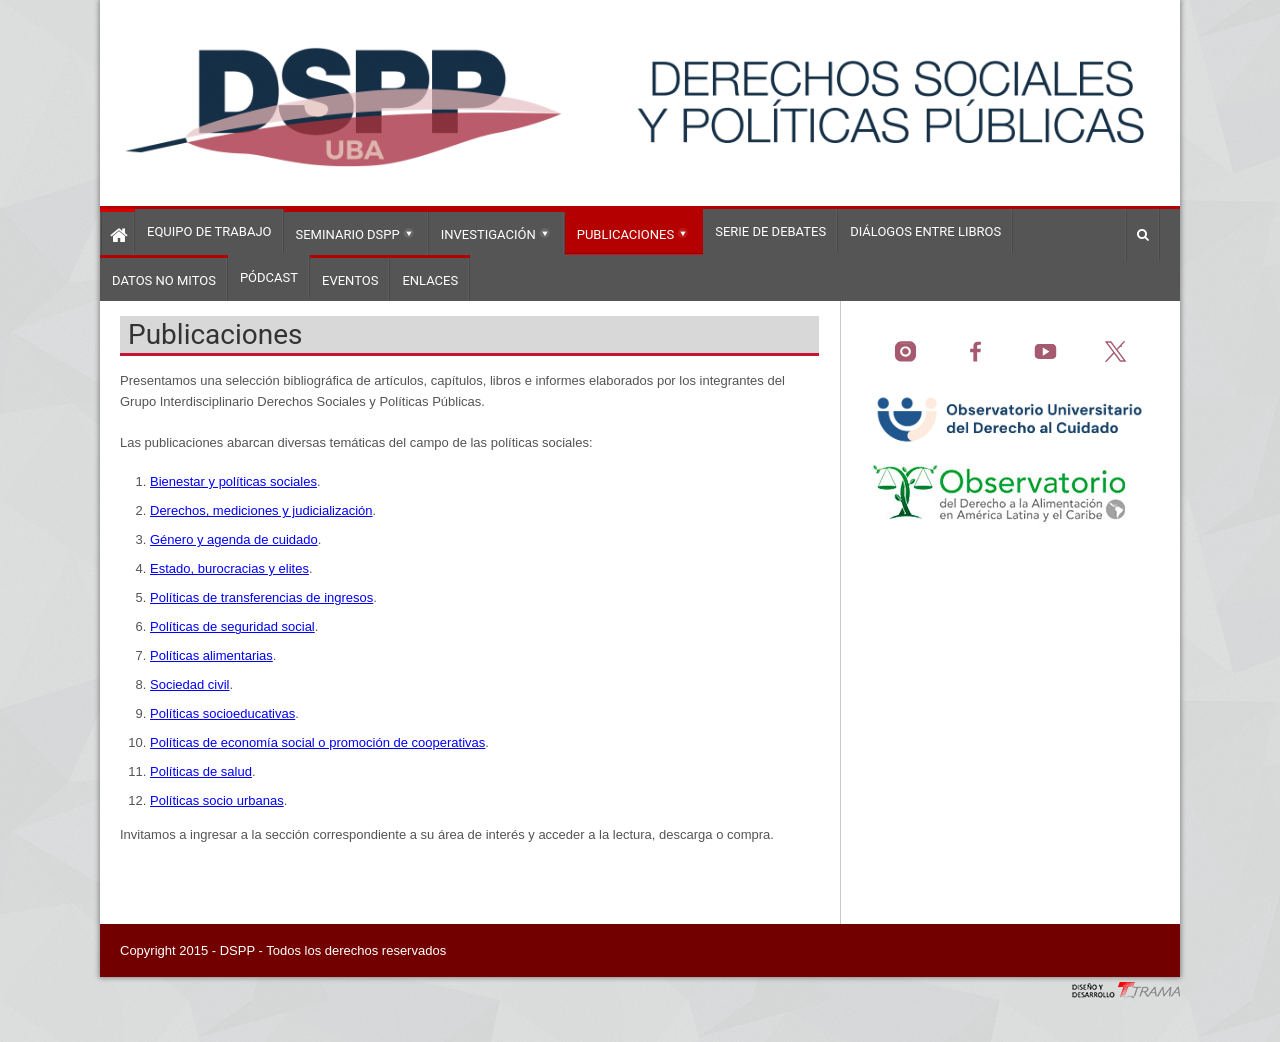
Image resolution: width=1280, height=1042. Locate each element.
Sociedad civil (190, 684)
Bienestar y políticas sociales (233, 481)
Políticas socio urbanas (217, 800)
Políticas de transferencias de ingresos (261, 597)
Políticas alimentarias (211, 655)
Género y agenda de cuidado (234, 539)
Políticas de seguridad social (232, 626)
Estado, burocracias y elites (229, 568)
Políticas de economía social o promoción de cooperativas (317, 742)
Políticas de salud (201, 771)
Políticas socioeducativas (222, 713)
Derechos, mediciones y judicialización (261, 510)
